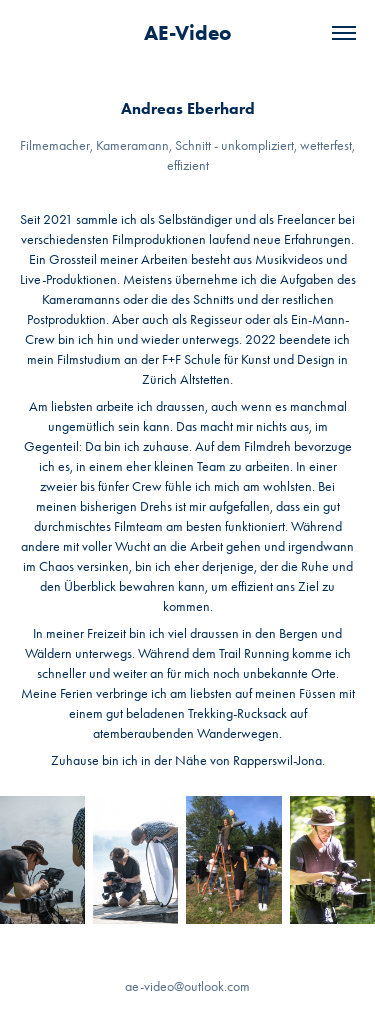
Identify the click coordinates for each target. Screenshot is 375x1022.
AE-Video (187, 32)
